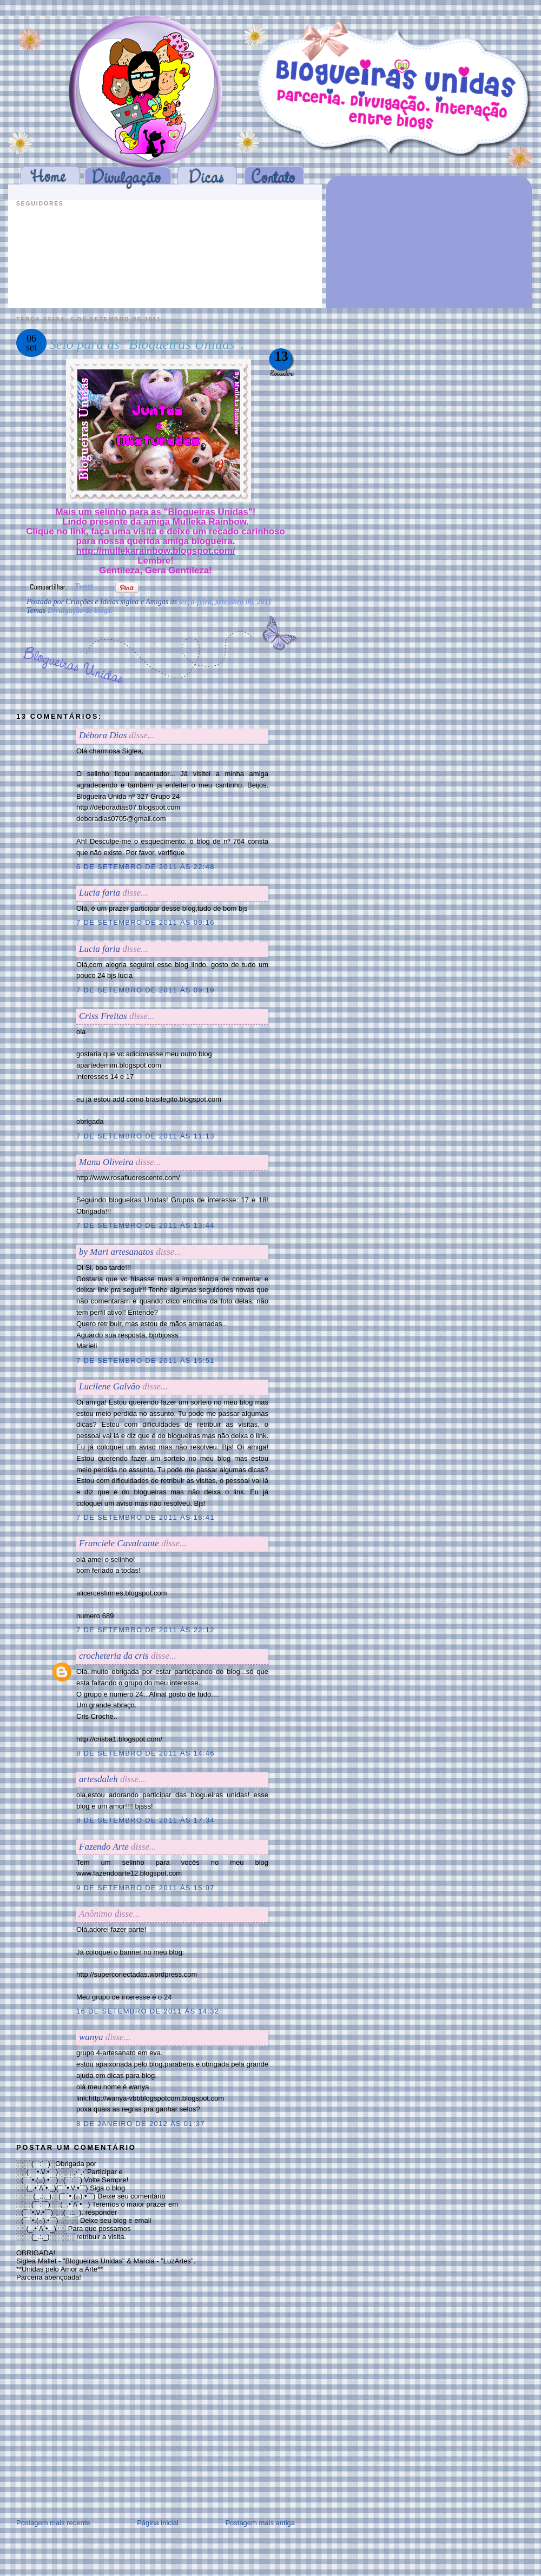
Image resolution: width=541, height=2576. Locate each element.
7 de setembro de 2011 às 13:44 (145, 1225)
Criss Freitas (103, 1016)
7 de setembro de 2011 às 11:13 (145, 1136)
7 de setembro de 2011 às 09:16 (145, 922)
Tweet (84, 586)
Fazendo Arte (104, 1847)
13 (281, 356)
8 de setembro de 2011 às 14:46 (145, 1753)
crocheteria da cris (114, 1656)
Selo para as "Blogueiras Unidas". (147, 344)
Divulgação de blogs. (80, 610)
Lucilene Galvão (109, 1386)
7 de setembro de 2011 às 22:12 (145, 1630)
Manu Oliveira (106, 1162)
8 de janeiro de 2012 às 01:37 (140, 2124)
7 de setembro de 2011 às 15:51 (145, 1360)
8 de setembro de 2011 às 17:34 (145, 1820)
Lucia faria (99, 893)
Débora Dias (103, 735)
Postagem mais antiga (260, 2523)
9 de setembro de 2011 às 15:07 (145, 1888)
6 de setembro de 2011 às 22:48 (145, 867)
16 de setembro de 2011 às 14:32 (147, 2011)
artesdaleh (98, 1779)
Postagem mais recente (53, 2523)
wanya (91, 2037)
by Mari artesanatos (116, 1252)
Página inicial (158, 2523)
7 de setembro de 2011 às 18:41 (145, 1517)
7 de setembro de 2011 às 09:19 (145, 990)
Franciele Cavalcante (119, 1543)
